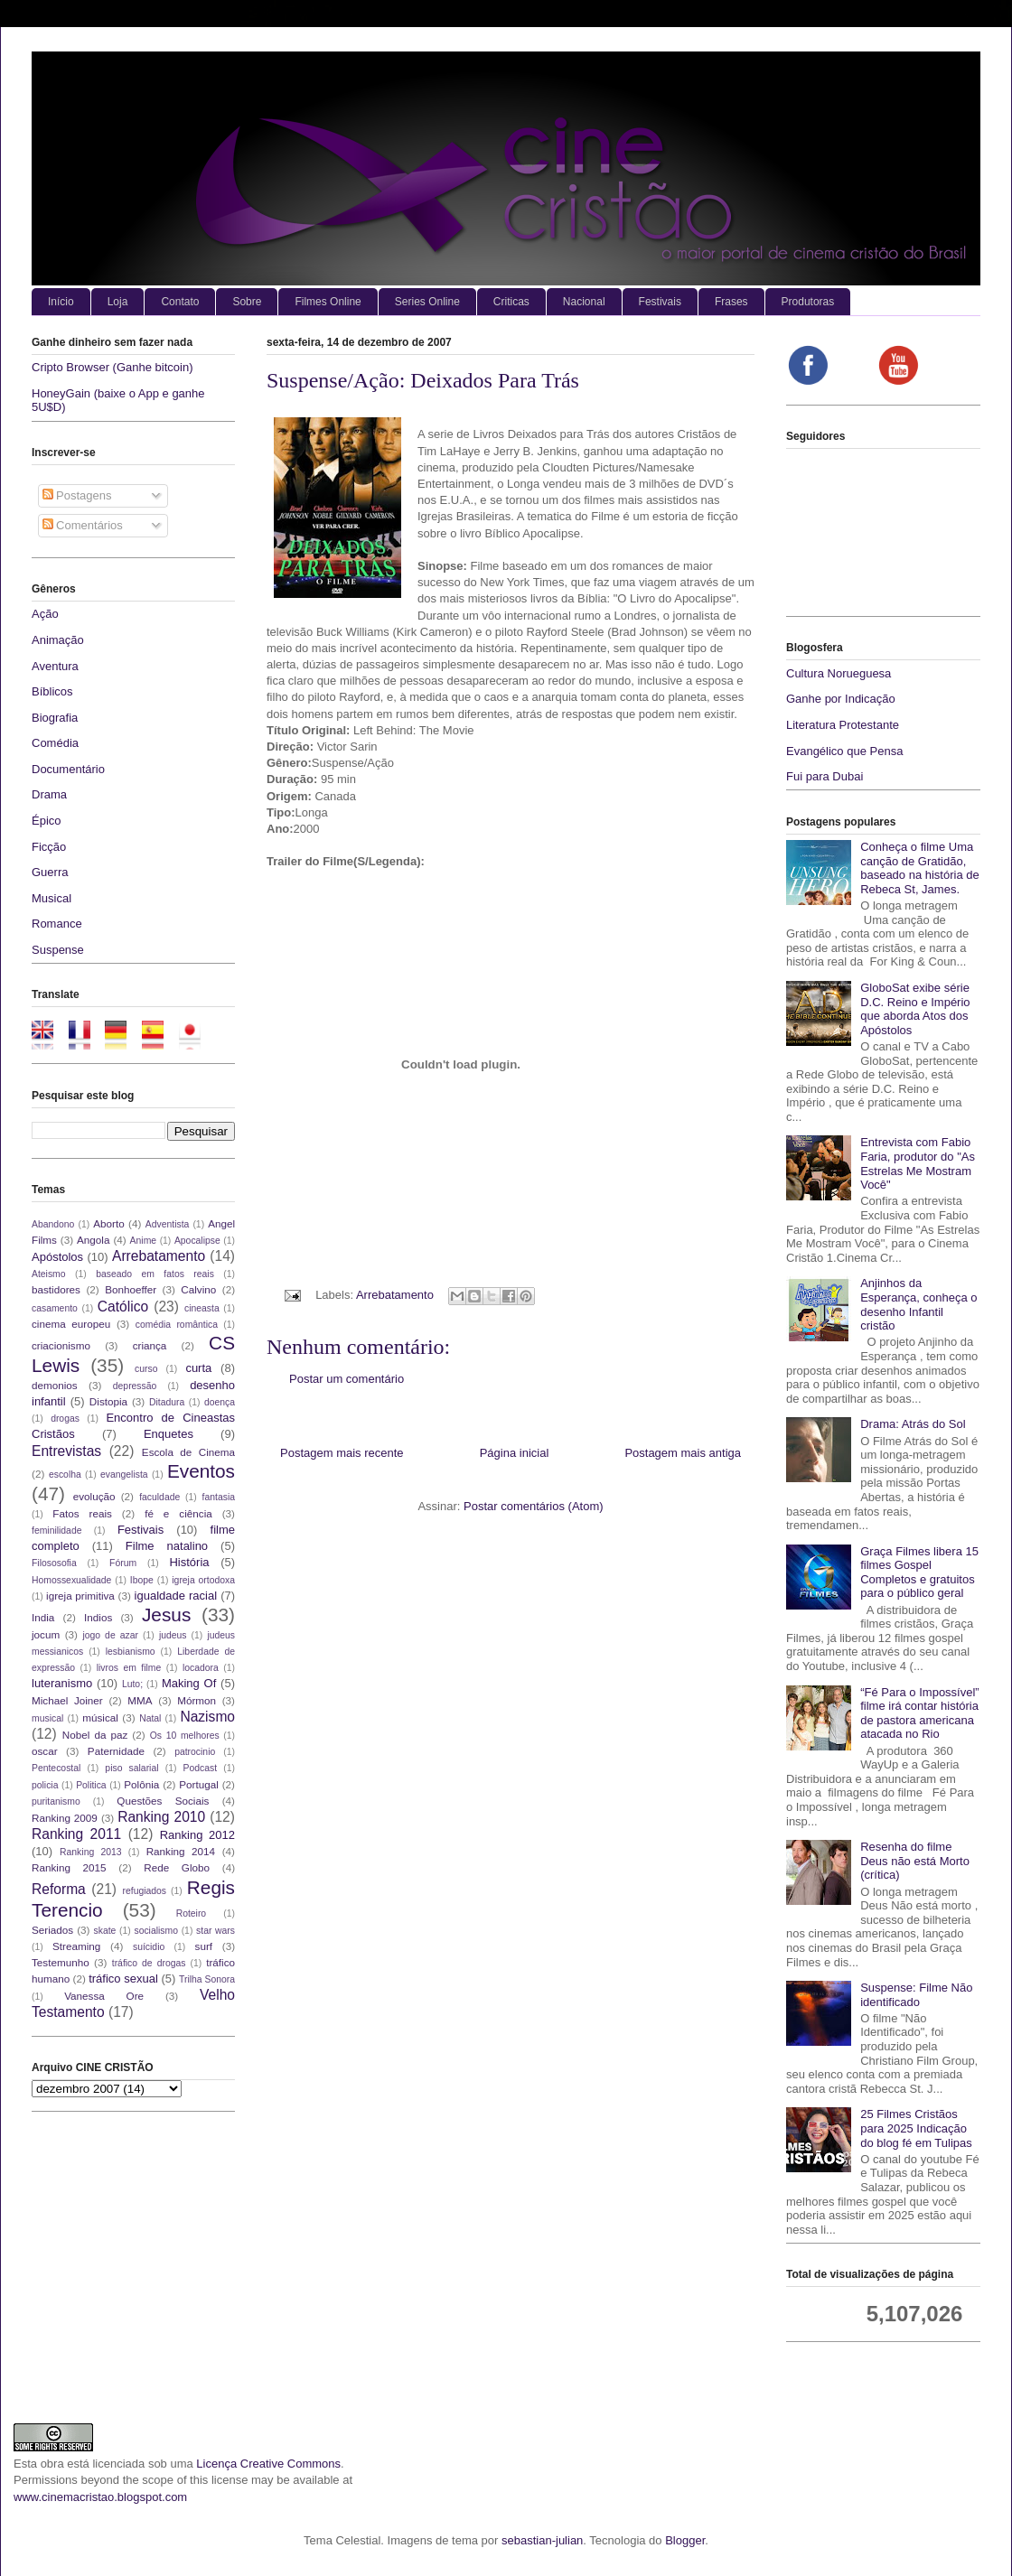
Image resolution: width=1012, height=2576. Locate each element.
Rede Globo (177, 1867)
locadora (201, 1668)
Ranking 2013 (90, 1852)
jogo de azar (110, 1635)
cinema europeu (71, 1324)
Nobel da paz (94, 1735)
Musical (51, 898)
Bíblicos (52, 691)
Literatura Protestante (842, 725)
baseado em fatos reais (155, 1274)
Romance (57, 923)
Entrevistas (66, 1451)
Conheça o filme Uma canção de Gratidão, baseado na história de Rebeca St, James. (919, 868)
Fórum (122, 1563)
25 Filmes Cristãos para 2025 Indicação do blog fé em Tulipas (916, 2128)
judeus (173, 1635)
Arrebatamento (395, 1295)
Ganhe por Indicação (840, 698)
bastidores (56, 1289)
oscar (45, 1751)
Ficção (49, 847)
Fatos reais (82, 1513)
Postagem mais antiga (682, 1453)
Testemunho (60, 1962)
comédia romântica (177, 1325)
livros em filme (129, 1668)
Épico (46, 820)
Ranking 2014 (180, 1851)
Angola (93, 1240)
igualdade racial (176, 1595)
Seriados (52, 1930)
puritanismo (56, 1801)
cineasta (202, 1308)
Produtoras (808, 301)
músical (100, 1717)
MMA (139, 1700)
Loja (118, 301)
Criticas (511, 301)
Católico (123, 1306)
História (189, 1562)
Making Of (189, 1683)
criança (150, 1345)
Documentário (68, 769)
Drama (49, 794)
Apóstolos (57, 1257)
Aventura (55, 666)
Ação (45, 614)
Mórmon (196, 1700)
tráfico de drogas (149, 1963)
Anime (143, 1241)
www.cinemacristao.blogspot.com (100, 2497)
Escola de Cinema (188, 1452)
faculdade (159, 1497)
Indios (98, 1617)
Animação (58, 640)
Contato (180, 301)
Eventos (201, 1471)
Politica (91, 1785)
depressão (135, 1386)
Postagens (77, 495)
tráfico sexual (123, 1978)
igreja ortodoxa (203, 1580)
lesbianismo (130, 1652)
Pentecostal (56, 1768)
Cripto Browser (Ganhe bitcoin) (112, 367)
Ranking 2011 (76, 1834)
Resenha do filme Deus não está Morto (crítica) (915, 1860)
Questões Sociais (163, 1800)
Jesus (166, 1614)
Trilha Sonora (207, 1979)
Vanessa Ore (104, 1996)
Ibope (142, 1580)
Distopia (108, 1401)
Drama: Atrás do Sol (912, 1424)
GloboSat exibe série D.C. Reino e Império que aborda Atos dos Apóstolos (915, 1009)
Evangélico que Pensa (844, 751)
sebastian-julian (542, 2540)
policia (45, 1785)
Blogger (685, 2540)
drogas (65, 1418)
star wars (215, 1931)
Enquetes (168, 1434)
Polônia (141, 1784)
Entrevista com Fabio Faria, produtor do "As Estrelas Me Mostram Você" (917, 1163)
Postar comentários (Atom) (534, 1506)
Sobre (246, 301)
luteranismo (62, 1683)
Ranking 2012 (197, 1835)
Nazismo (207, 1716)
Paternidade (116, 1751)
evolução (94, 1496)
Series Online (427, 301)
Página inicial (514, 1453)
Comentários (82, 525)
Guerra (50, 872)
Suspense (58, 950)
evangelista (124, 1474)
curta (198, 1368)
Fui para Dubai (824, 776)
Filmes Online (328, 301)
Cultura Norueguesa (838, 673)
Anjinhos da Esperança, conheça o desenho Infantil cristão (918, 1304)
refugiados (145, 1891)
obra (52, 2463)
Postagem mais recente (342, 1453)
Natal (150, 1718)
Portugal (199, 1784)
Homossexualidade (71, 1580)
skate (105, 1931)
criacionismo (61, 1345)
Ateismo (49, 1274)
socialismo (156, 1931)
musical (47, 1718)
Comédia (55, 743)
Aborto (108, 1223)
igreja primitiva (80, 1595)
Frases (731, 301)
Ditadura (166, 1402)
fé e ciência (178, 1513)
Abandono (53, 1224)
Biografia (55, 717)
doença (219, 1402)
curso (146, 1369)
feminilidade (56, 1530)
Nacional (584, 301)
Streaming (76, 1946)
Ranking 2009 (65, 1818)
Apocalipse (197, 1241)
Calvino (198, 1289)
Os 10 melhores (185, 1736)
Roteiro (191, 1913)
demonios (55, 1385)
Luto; (132, 1684)
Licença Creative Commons (268, 2463)
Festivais (660, 301)
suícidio (148, 1947)
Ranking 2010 (161, 1817)
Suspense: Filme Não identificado (916, 1995)
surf (203, 1946)
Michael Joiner (67, 1700)
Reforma (59, 1889)
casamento (55, 1308)
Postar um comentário (346, 1379)
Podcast (200, 1768)
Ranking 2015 (69, 1867)
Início (61, 301)
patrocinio (194, 1752)
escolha (65, 1474)
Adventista (167, 1224)
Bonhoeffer (130, 1289)
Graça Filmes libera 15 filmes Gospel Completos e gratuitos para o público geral (919, 1573)
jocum (46, 1634)
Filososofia (54, 1563)
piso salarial (131, 1768)
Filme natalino (167, 1546)
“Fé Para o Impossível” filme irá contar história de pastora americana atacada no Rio (919, 1713)
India (43, 1617)
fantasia (218, 1497)
